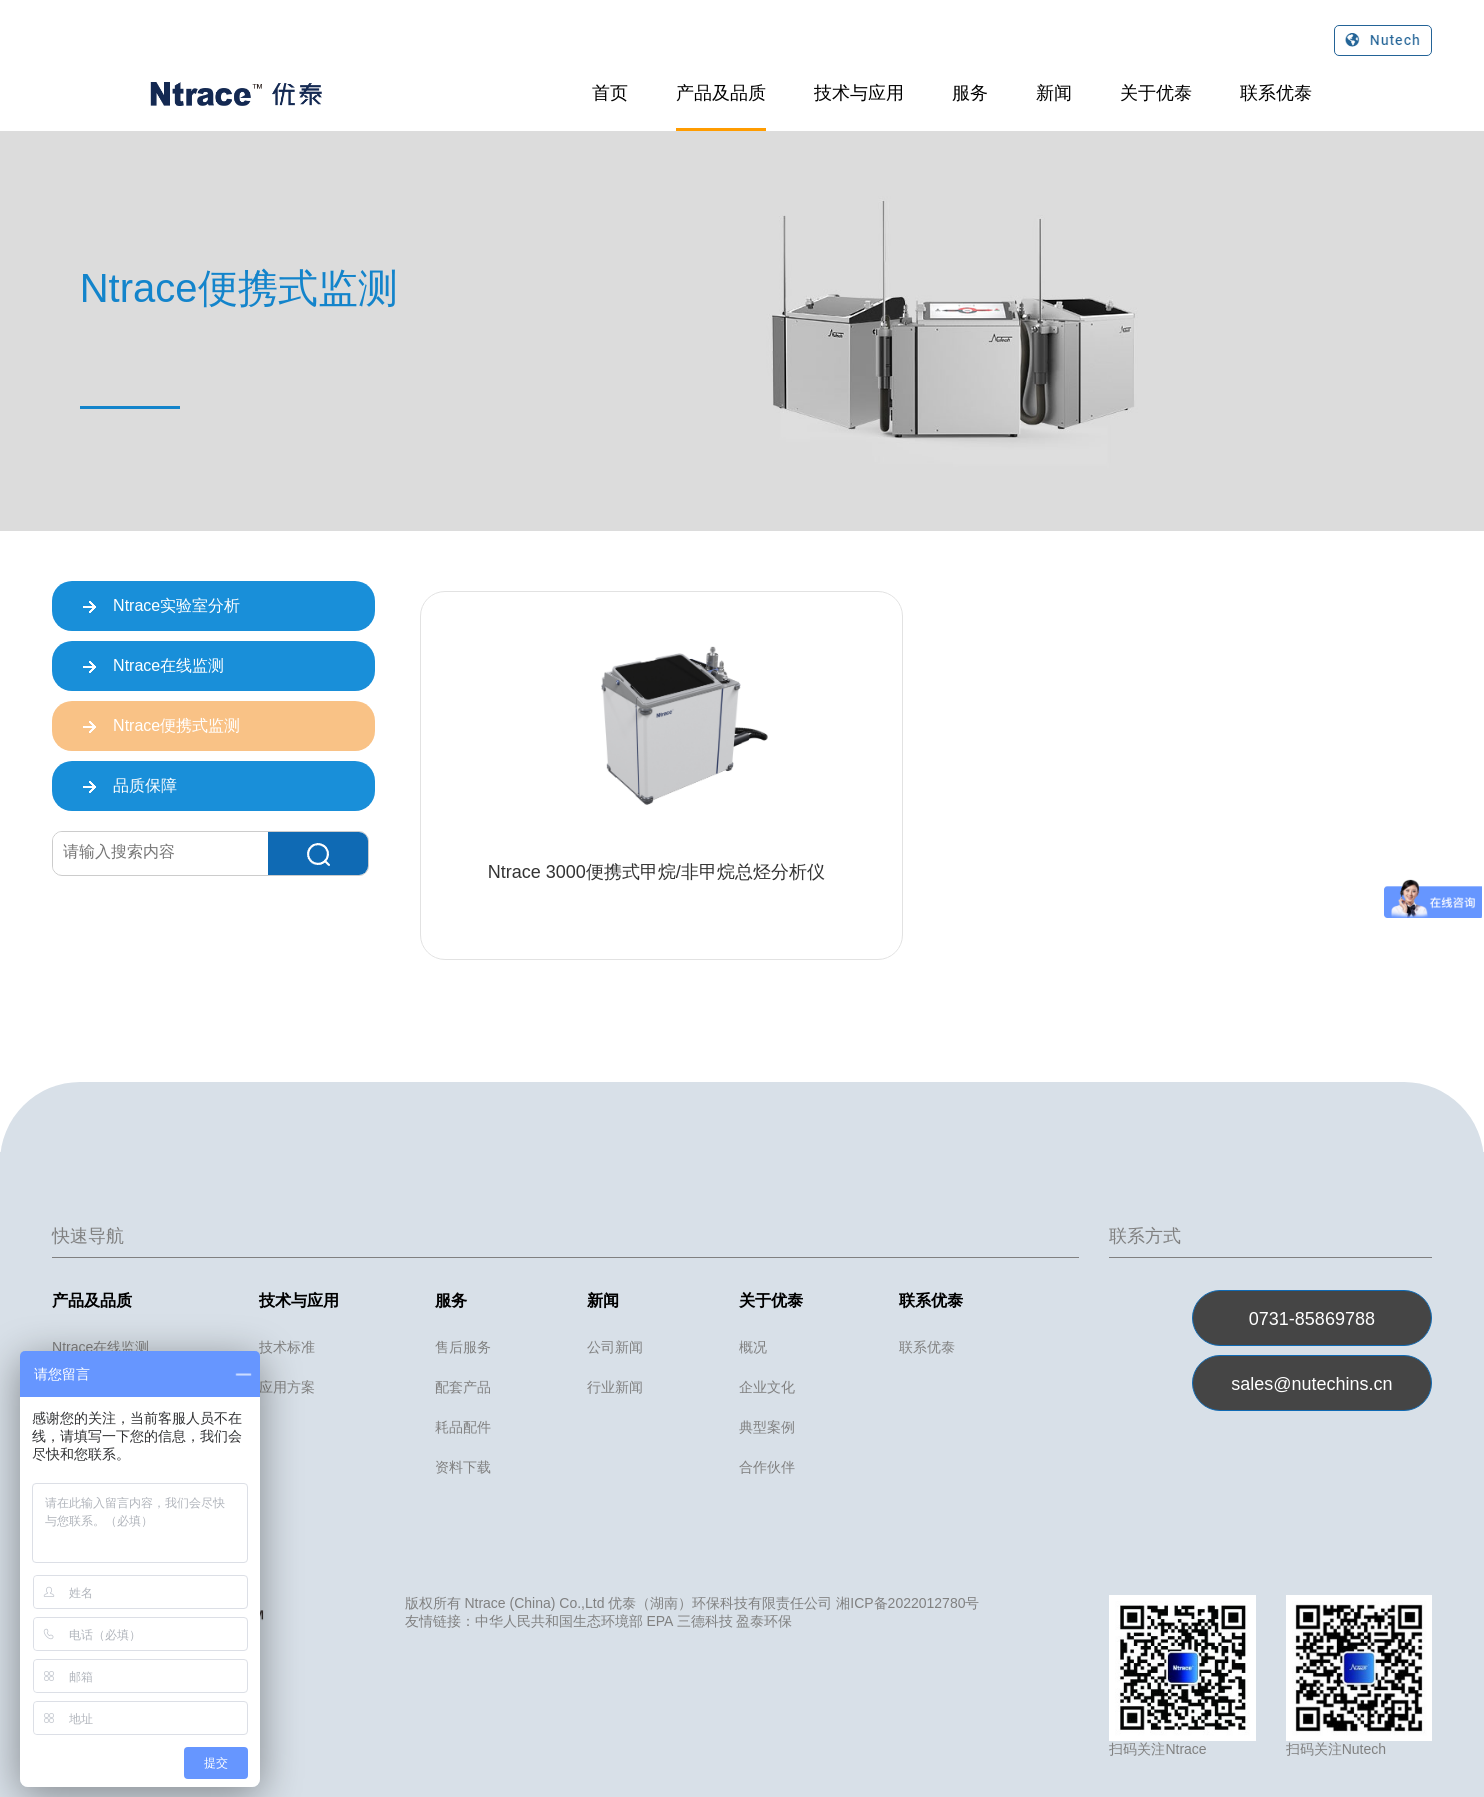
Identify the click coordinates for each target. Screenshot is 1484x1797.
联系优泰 (1276, 93)
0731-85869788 (1312, 1319)
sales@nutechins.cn (1311, 1384)
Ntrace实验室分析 (161, 607)
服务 (970, 93)
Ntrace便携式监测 (161, 727)
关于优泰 (1156, 93)
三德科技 (705, 1621)
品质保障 (129, 787)
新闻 (1054, 93)
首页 (610, 93)
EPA (659, 1621)
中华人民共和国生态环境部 (559, 1621)
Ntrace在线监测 (153, 667)
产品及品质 (721, 93)
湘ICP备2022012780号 (907, 1603)
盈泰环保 (764, 1621)
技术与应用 (859, 93)
